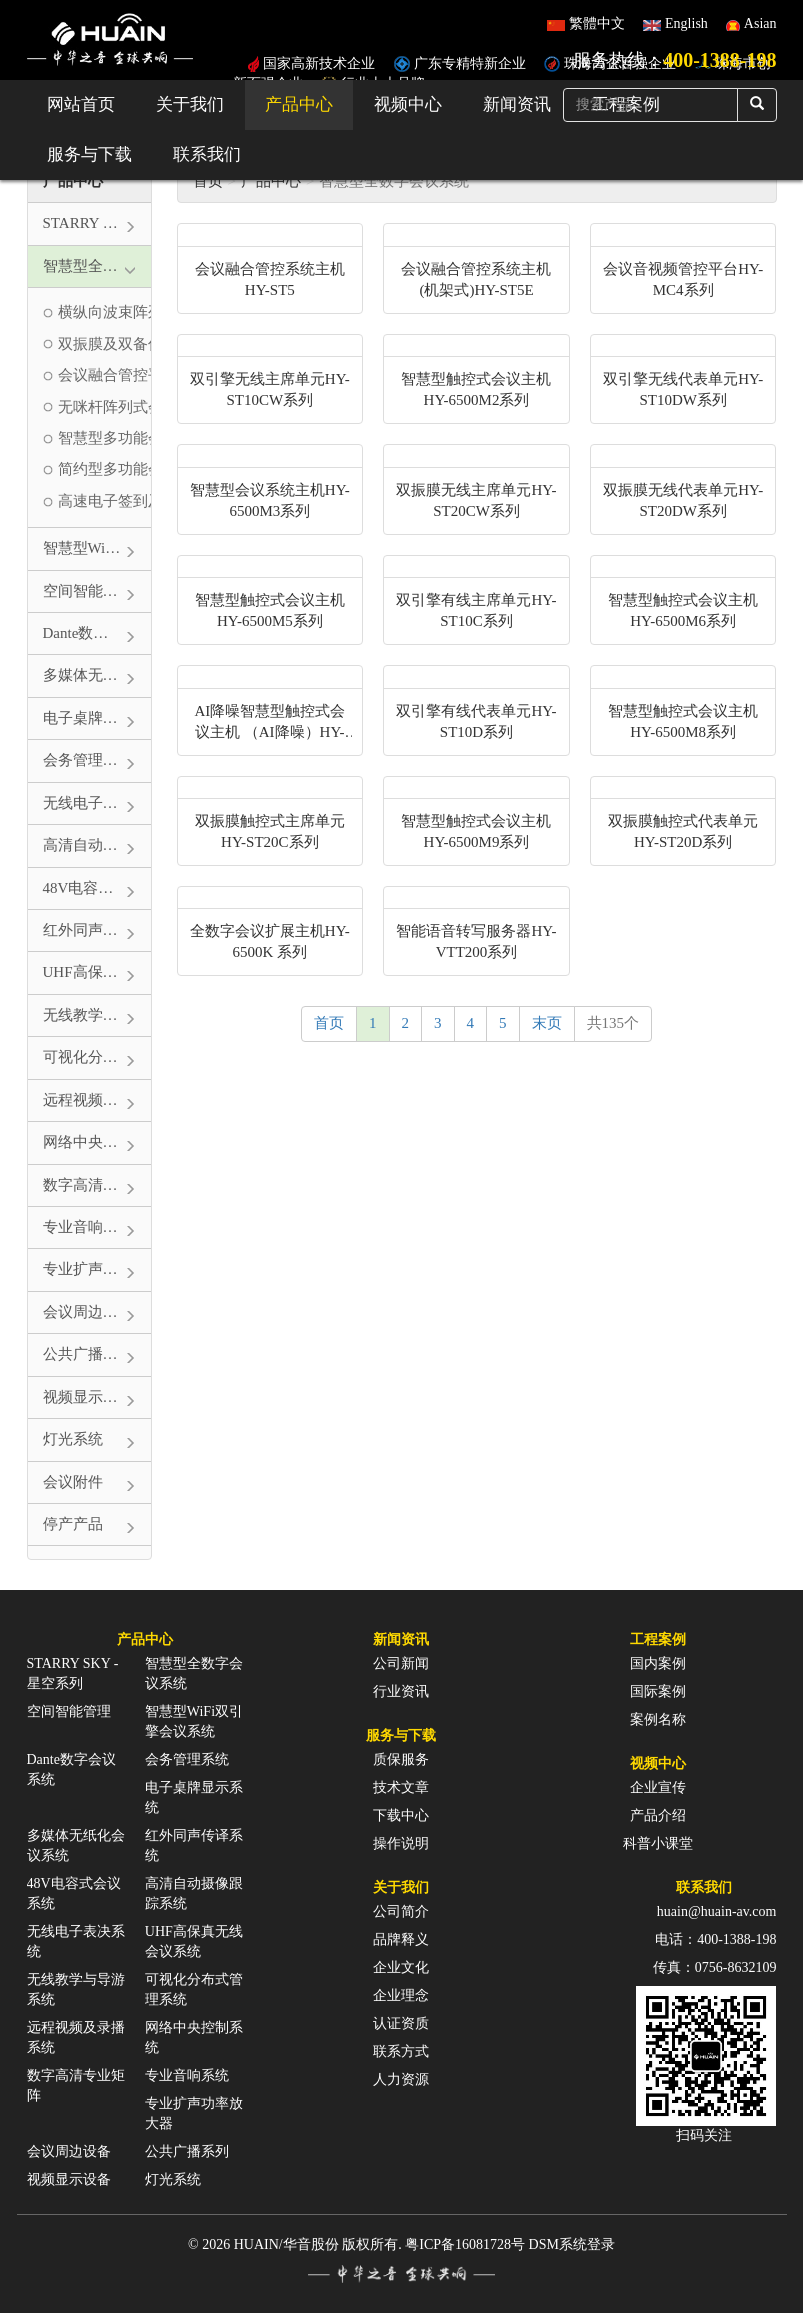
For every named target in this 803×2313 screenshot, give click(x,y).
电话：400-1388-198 (715, 1939)
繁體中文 (597, 23)
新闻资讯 (517, 104)
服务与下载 (89, 154)
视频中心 (408, 104)
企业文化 (401, 1967)
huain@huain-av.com (717, 1911)
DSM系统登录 (572, 2244)
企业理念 (401, 1995)
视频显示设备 (69, 2179)
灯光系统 (173, 2179)
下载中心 (401, 1815)
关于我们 (190, 104)
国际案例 (658, 1691)
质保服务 (401, 1759)
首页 (208, 181)
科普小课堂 (658, 1843)
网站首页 (81, 104)
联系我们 (207, 154)
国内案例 (658, 1663)
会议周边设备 (69, 2151)
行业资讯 (401, 1691)
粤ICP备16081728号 (465, 2244)
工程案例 (658, 1639)
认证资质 (401, 2023)
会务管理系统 (187, 1759)
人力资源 (401, 2079)
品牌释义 (401, 1939)
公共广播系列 (187, 2151)
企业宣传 (658, 1787)
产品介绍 (658, 1815)
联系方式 (401, 2051)
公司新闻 (401, 1663)
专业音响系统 (187, 2075)
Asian (760, 23)
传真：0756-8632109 (715, 1967)
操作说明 (401, 1843)
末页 (547, 1023)
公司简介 (401, 1911)
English (686, 23)
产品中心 (299, 104)
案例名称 (658, 1719)
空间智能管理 (69, 1711)
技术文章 (401, 1787)
